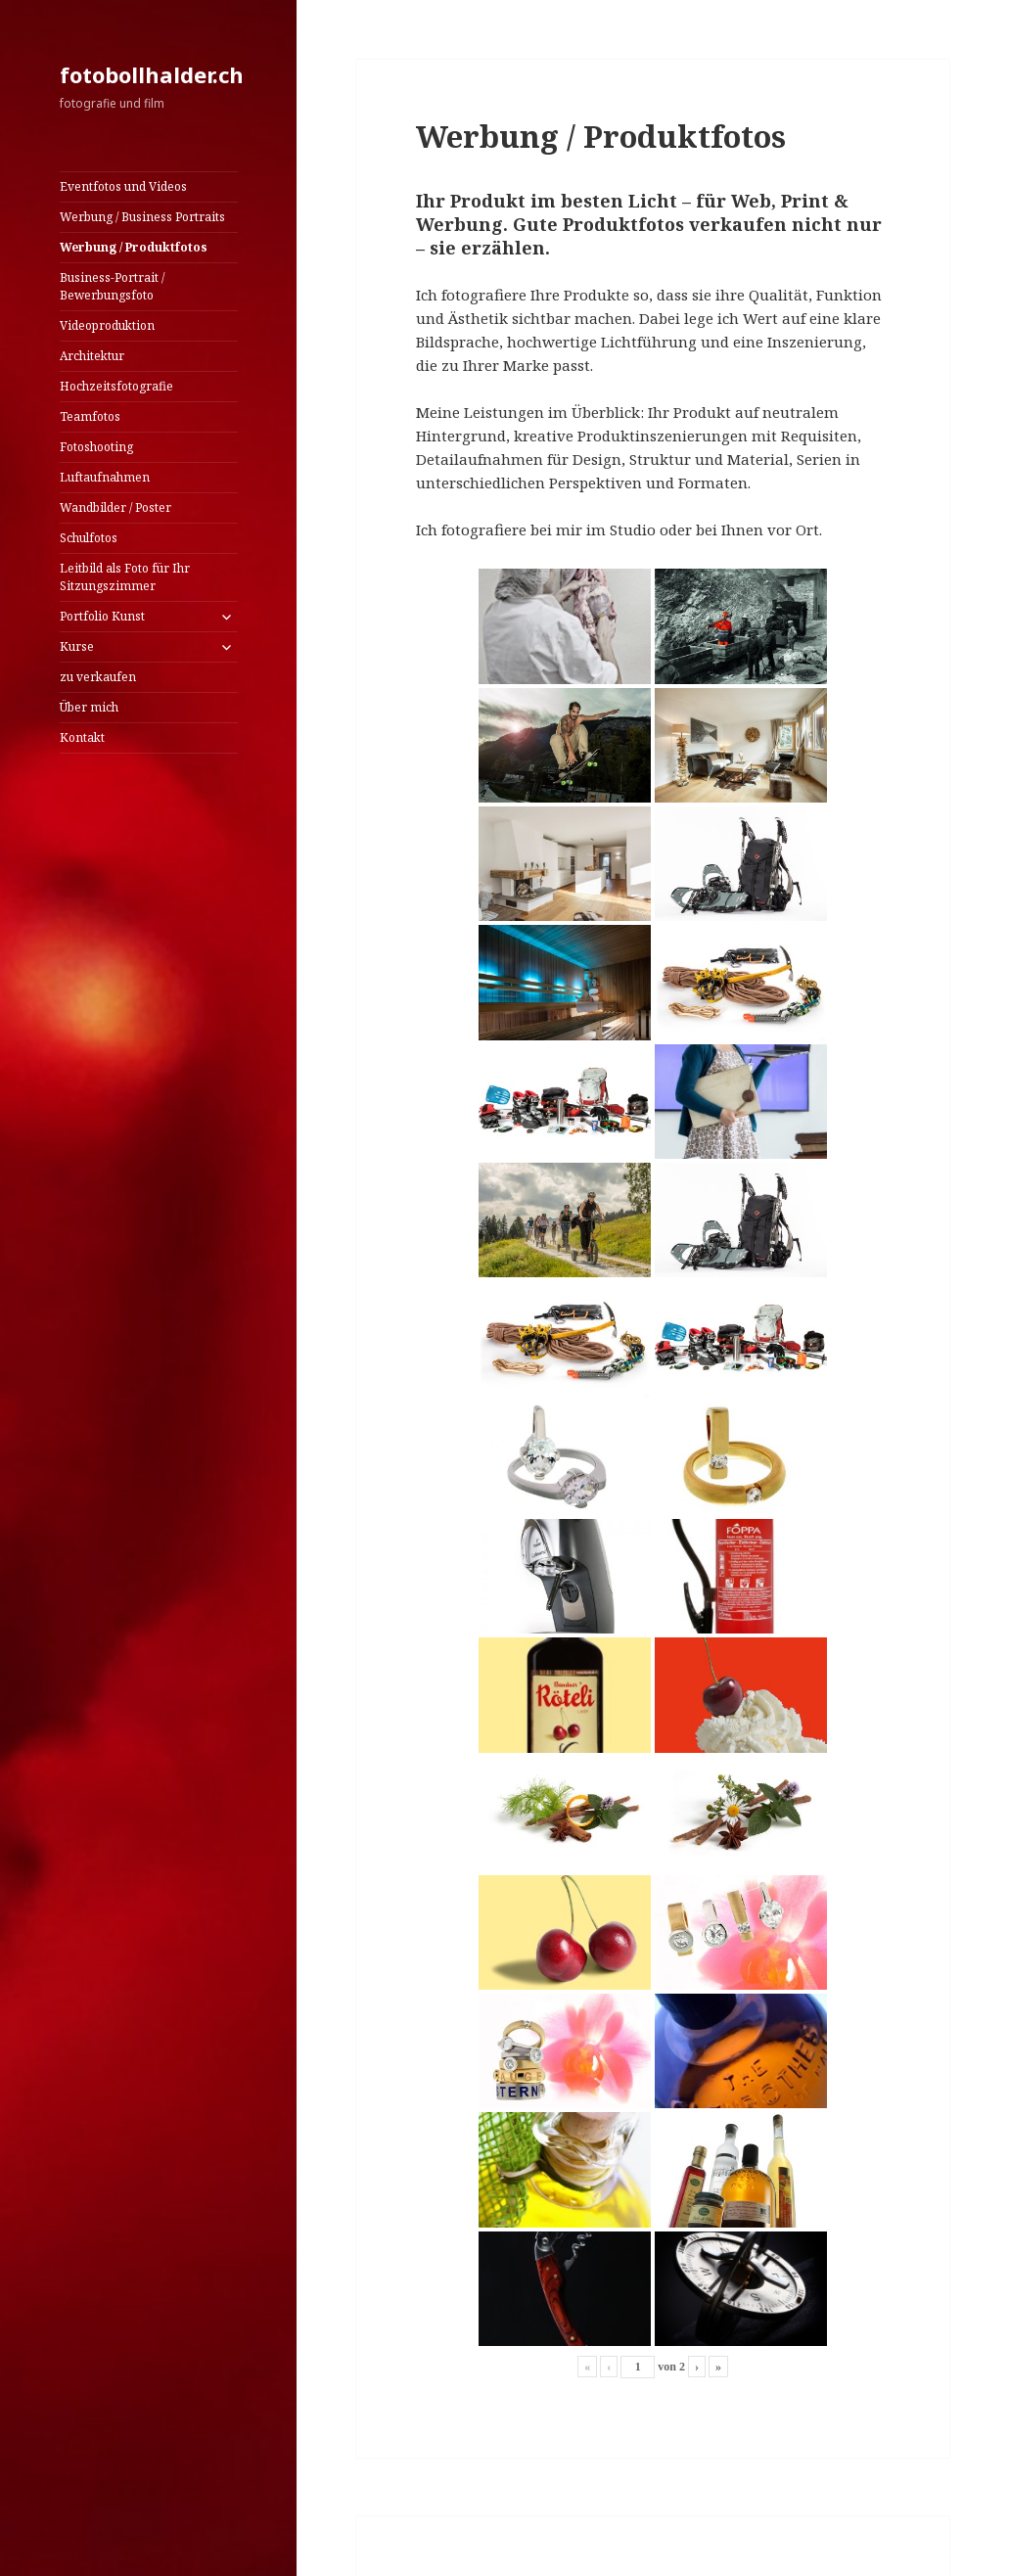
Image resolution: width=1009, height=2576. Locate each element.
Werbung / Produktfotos (133, 247)
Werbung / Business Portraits (142, 216)
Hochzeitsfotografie (116, 386)
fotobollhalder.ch (152, 74)
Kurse (77, 646)
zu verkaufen (98, 676)
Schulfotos (88, 537)
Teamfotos (90, 416)
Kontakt (82, 737)
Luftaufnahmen (105, 477)
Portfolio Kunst (102, 616)
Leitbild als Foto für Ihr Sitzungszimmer (125, 577)
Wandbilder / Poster (115, 507)
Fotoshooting (96, 446)
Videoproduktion (107, 325)
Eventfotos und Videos (123, 186)
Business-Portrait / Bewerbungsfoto (112, 286)
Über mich (89, 707)
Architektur (92, 355)
